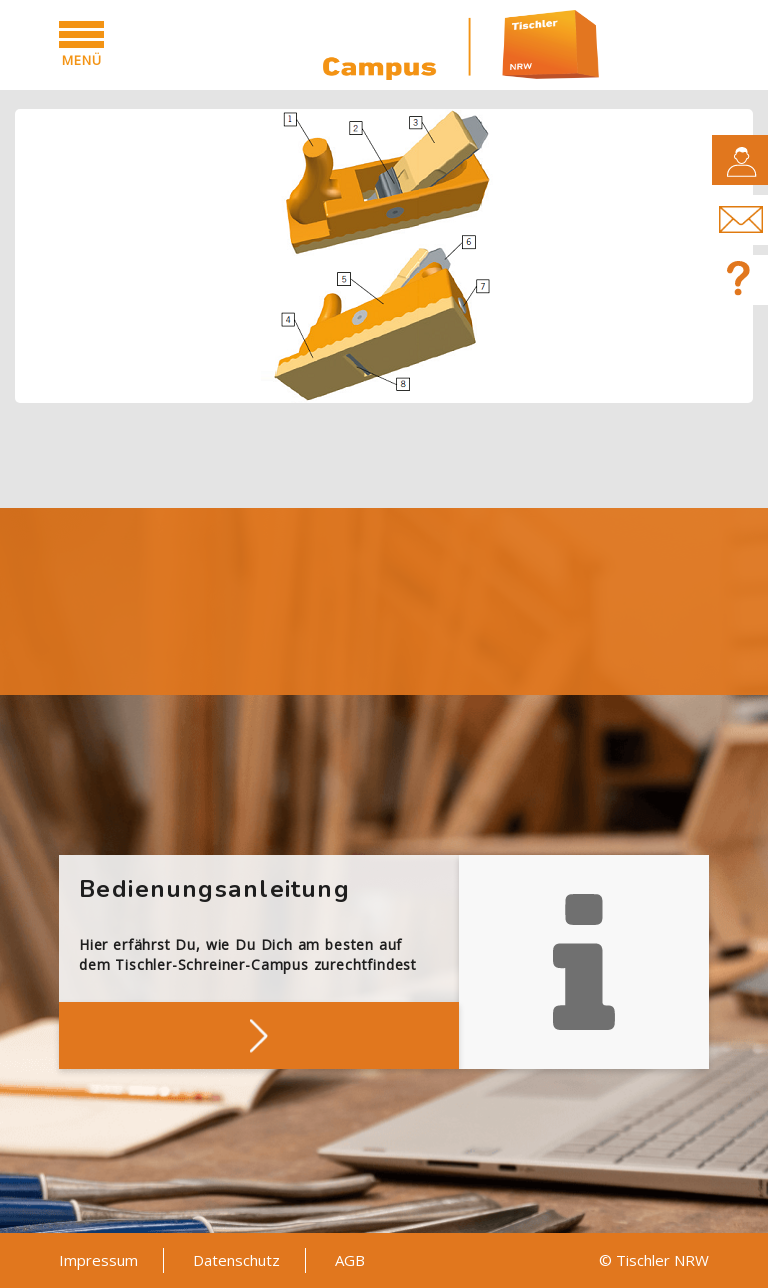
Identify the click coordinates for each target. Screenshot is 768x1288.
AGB (350, 1260)
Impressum (98, 1260)
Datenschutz (236, 1260)
